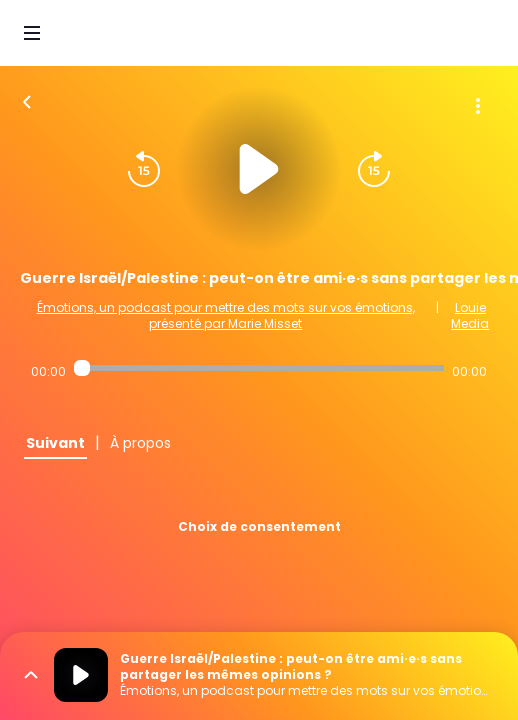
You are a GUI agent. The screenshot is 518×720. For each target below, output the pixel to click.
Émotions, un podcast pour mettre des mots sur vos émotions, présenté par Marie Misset (226, 315)
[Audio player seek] (258, 368)
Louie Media (470, 315)
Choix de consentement (259, 526)
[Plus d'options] (478, 106)
